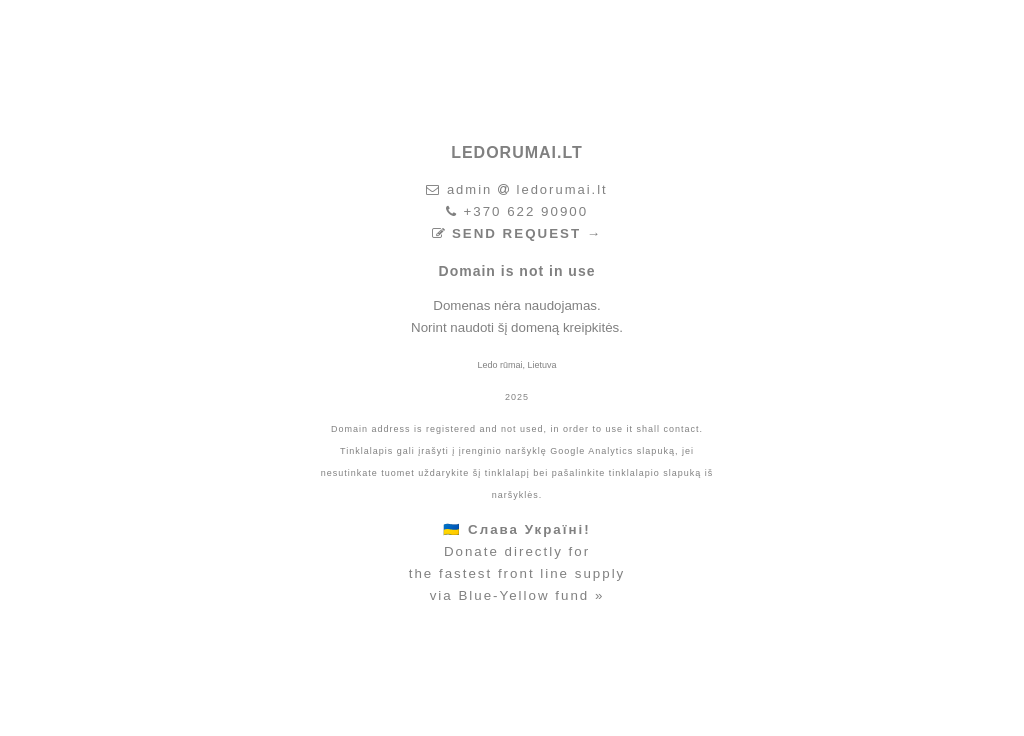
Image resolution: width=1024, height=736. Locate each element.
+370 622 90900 (525, 211)
